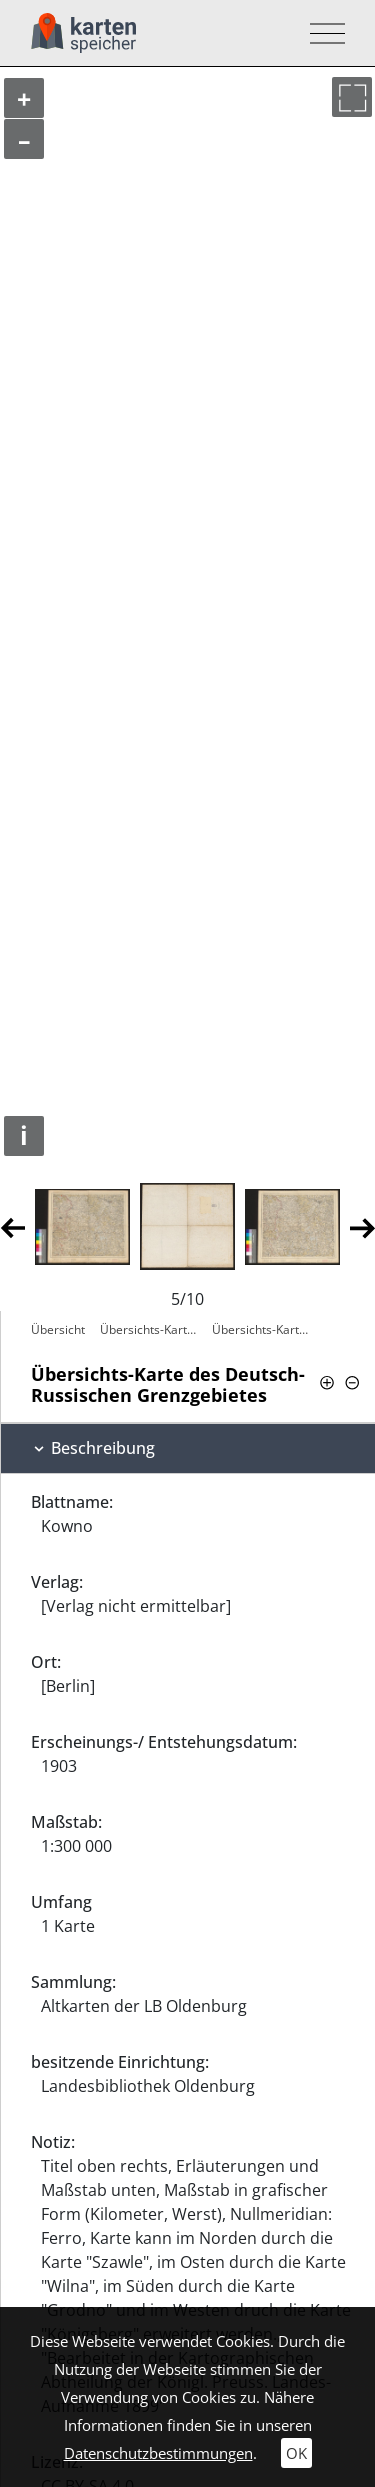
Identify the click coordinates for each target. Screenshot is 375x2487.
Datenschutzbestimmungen (158, 2453)
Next (362, 1226)
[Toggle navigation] (321, 33)
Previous (12, 1226)
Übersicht (58, 1329)
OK (296, 2453)
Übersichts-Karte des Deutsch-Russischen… (151, 1329)
